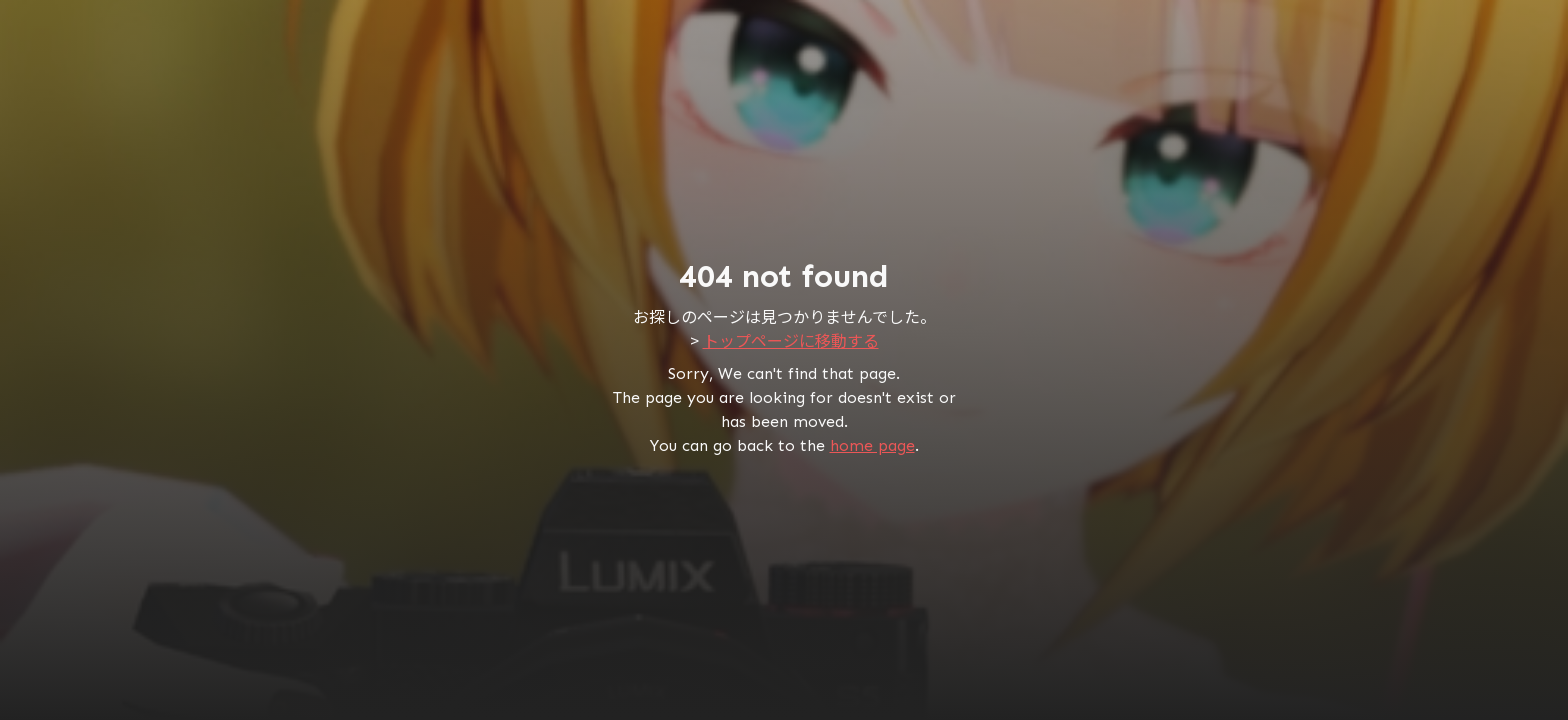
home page (872, 445)
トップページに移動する (791, 340)
